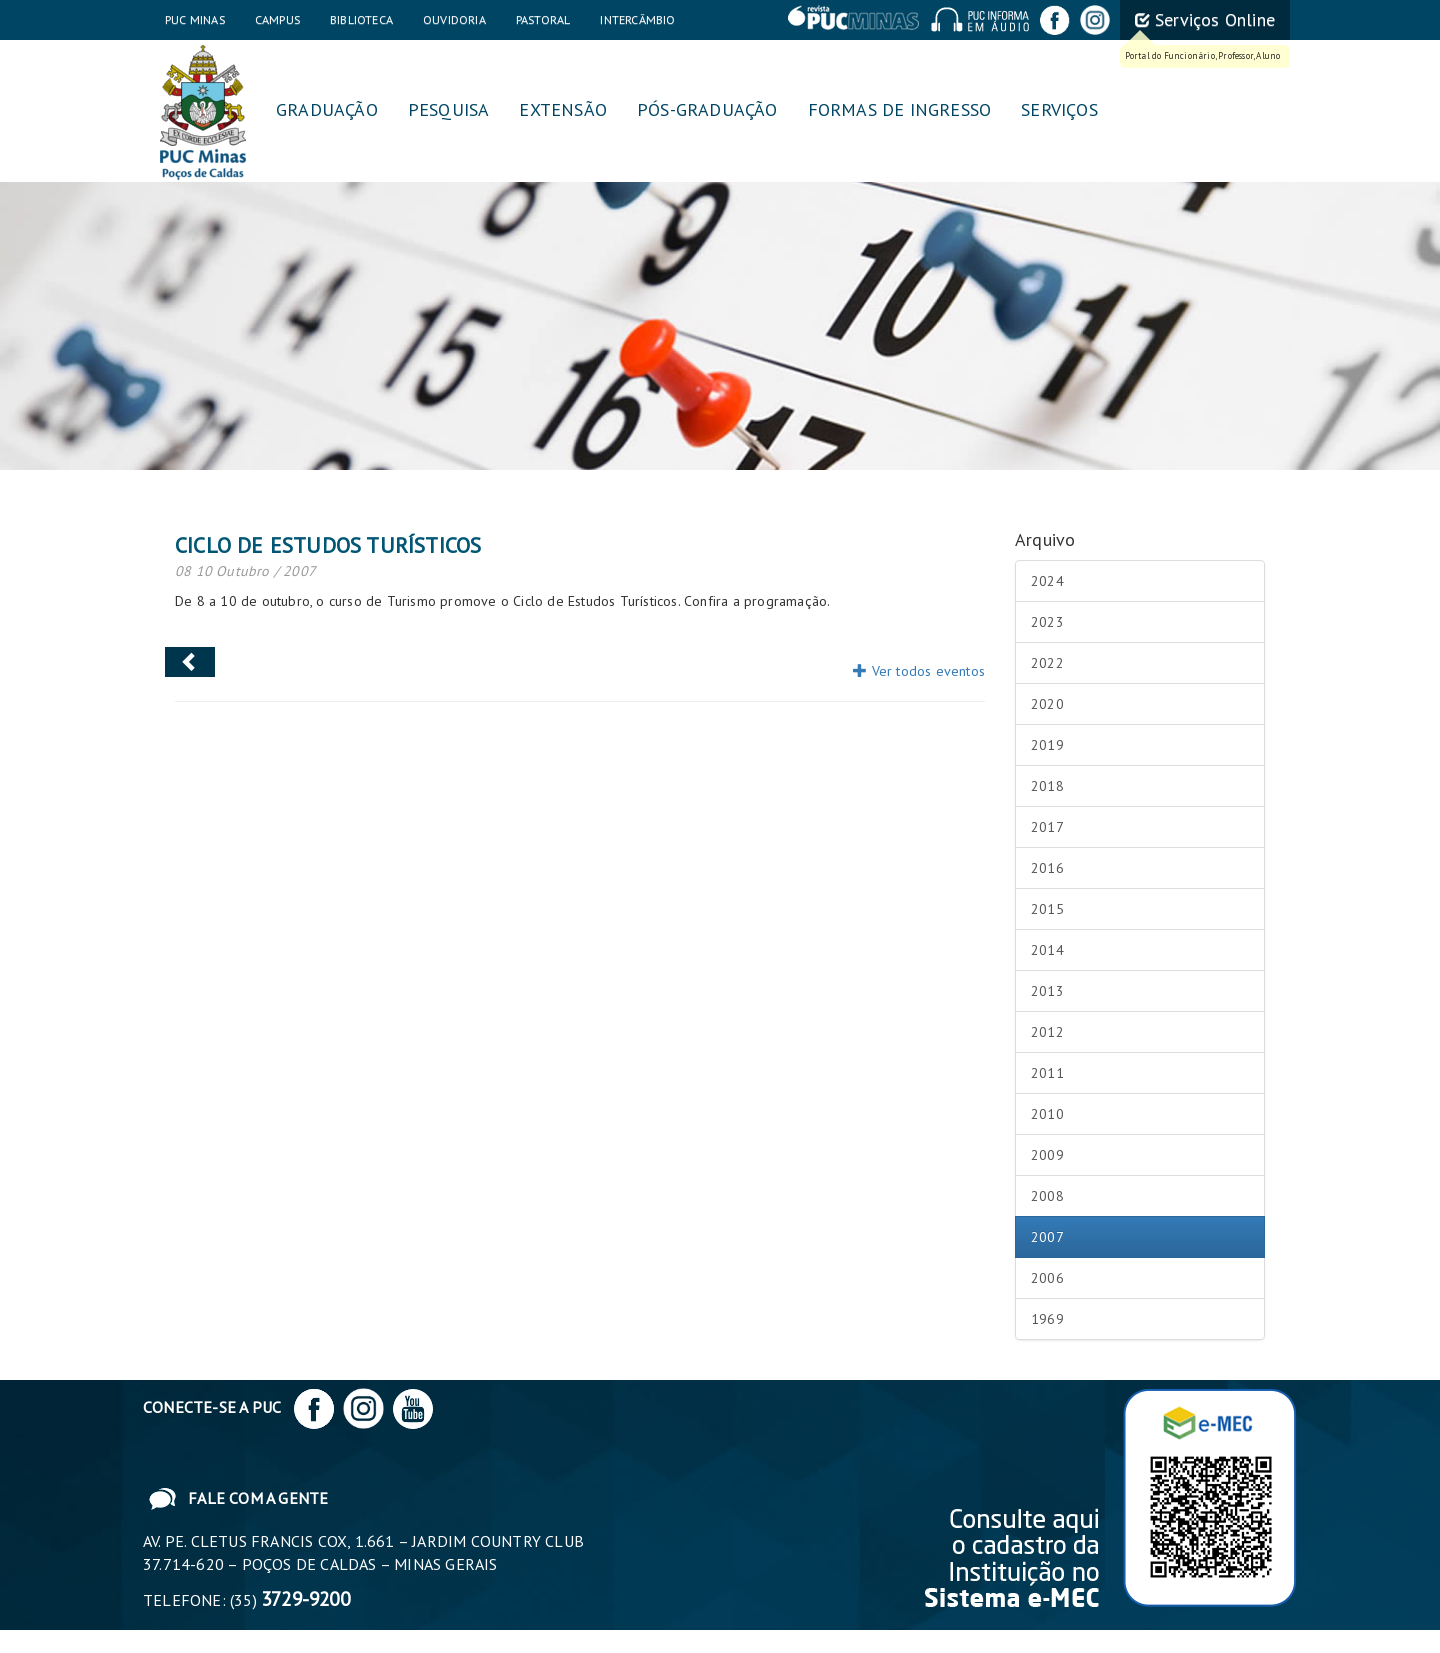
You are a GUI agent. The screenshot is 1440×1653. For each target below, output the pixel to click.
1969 (1047, 1319)
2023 (1047, 622)
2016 (1047, 868)
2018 (1047, 786)
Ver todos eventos (919, 671)
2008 (1047, 1196)
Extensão (563, 109)
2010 (1047, 1114)
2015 (1047, 909)
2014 (1047, 950)
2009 (1047, 1155)
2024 (1047, 581)
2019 (1047, 745)
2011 (1047, 1073)
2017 (1047, 827)
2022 (1047, 663)
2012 (1047, 1032)
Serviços (1059, 109)
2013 (1047, 991)
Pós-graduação (707, 109)
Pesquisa (449, 109)
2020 (1047, 704)
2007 (1047, 1237)
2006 (1047, 1278)
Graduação (327, 109)
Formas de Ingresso (900, 109)
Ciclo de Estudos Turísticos (328, 545)
